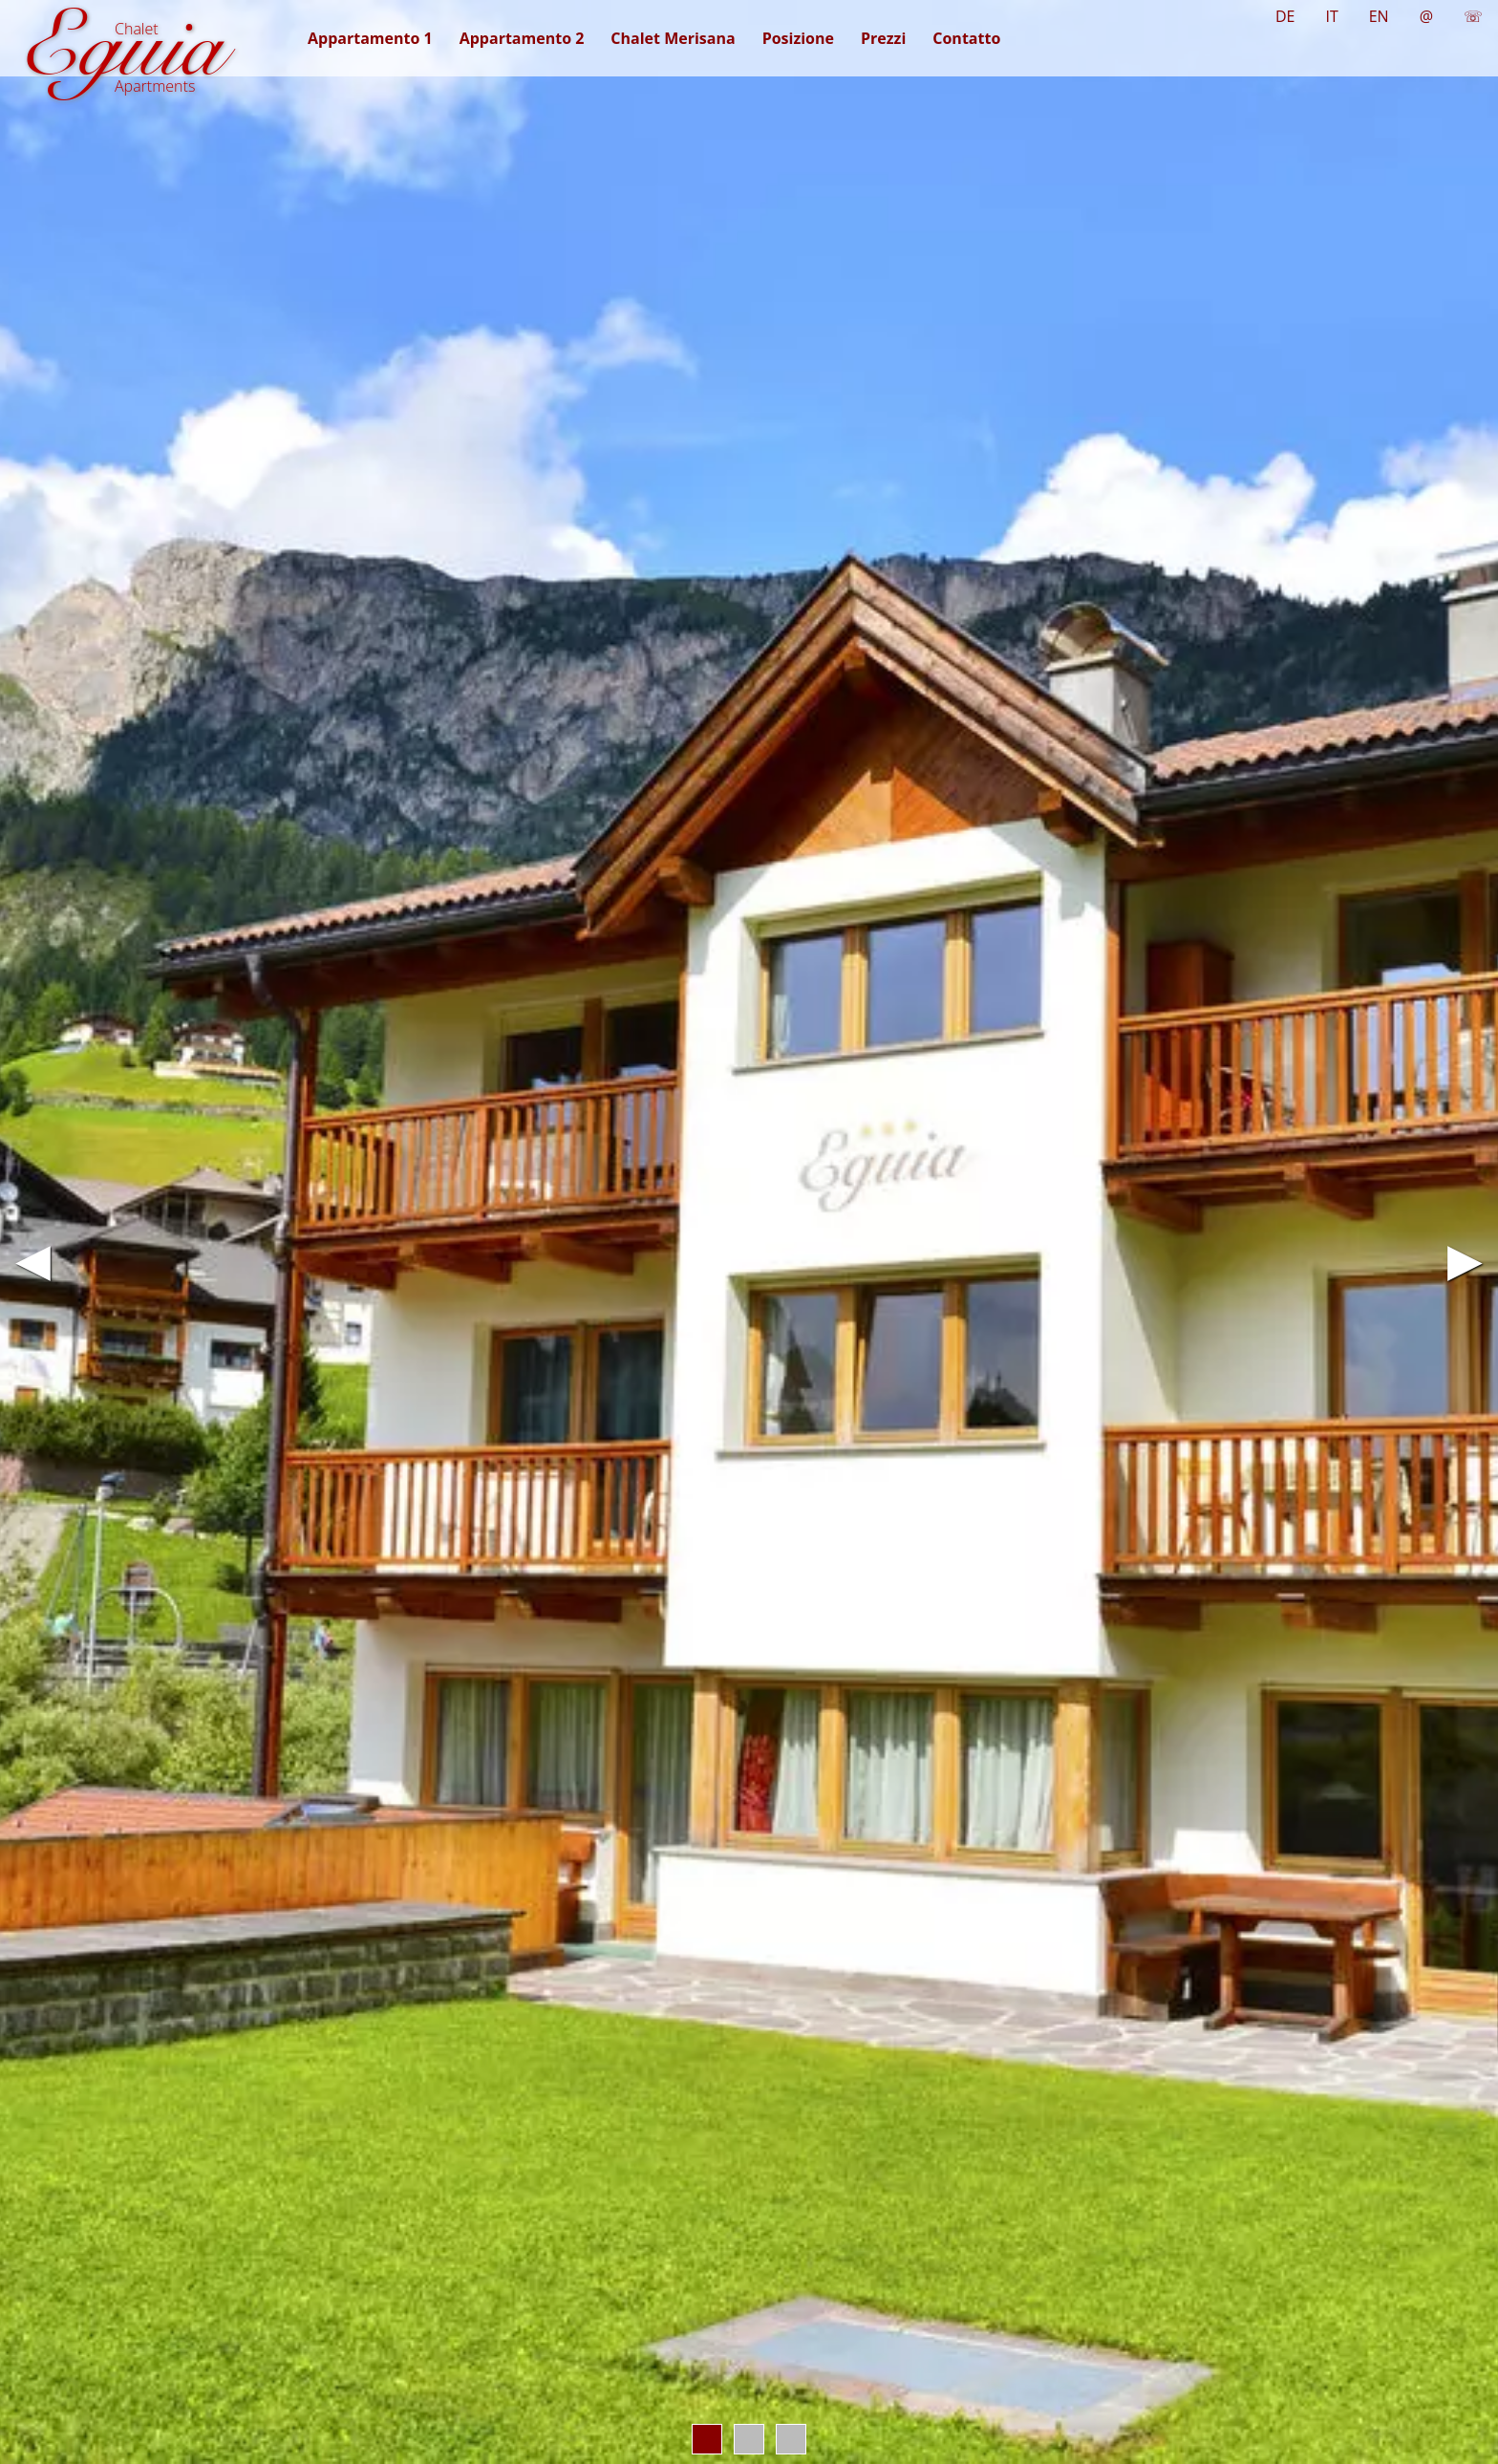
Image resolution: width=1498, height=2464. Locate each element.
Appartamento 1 (370, 38)
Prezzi (883, 38)
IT (1331, 16)
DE (1285, 16)
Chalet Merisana (672, 38)
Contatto (966, 38)
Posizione (798, 38)
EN (1379, 16)
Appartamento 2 (522, 38)
